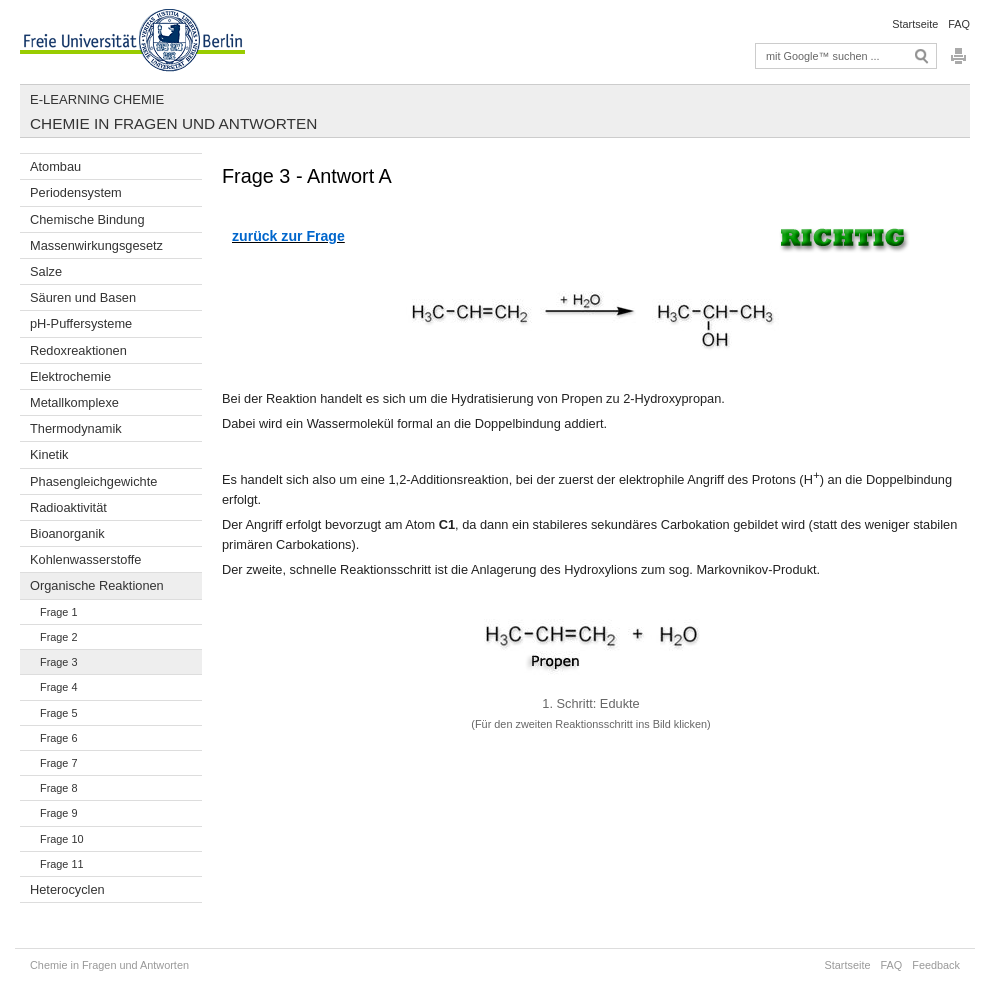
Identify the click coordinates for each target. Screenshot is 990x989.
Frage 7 (58, 763)
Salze (46, 271)
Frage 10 (62, 839)
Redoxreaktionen (78, 350)
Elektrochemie (70, 376)
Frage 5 (58, 713)
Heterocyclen (67, 889)
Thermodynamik (76, 428)
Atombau (55, 166)
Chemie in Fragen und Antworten (173, 123)
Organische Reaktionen (97, 585)
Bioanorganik (67, 533)
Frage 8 (58, 788)
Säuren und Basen (83, 297)
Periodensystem (76, 192)
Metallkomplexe (74, 402)
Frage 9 (58, 813)
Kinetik (49, 454)
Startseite (915, 24)
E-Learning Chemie (97, 99)
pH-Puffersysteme (81, 323)
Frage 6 (58, 738)
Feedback (936, 965)
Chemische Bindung (87, 219)
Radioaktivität (68, 507)
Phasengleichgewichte (93, 481)
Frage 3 (58, 662)
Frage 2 (58, 637)
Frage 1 (58, 612)
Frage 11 (62, 864)
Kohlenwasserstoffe (85, 559)
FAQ (959, 24)
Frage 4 (58, 687)
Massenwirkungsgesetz (96, 245)
